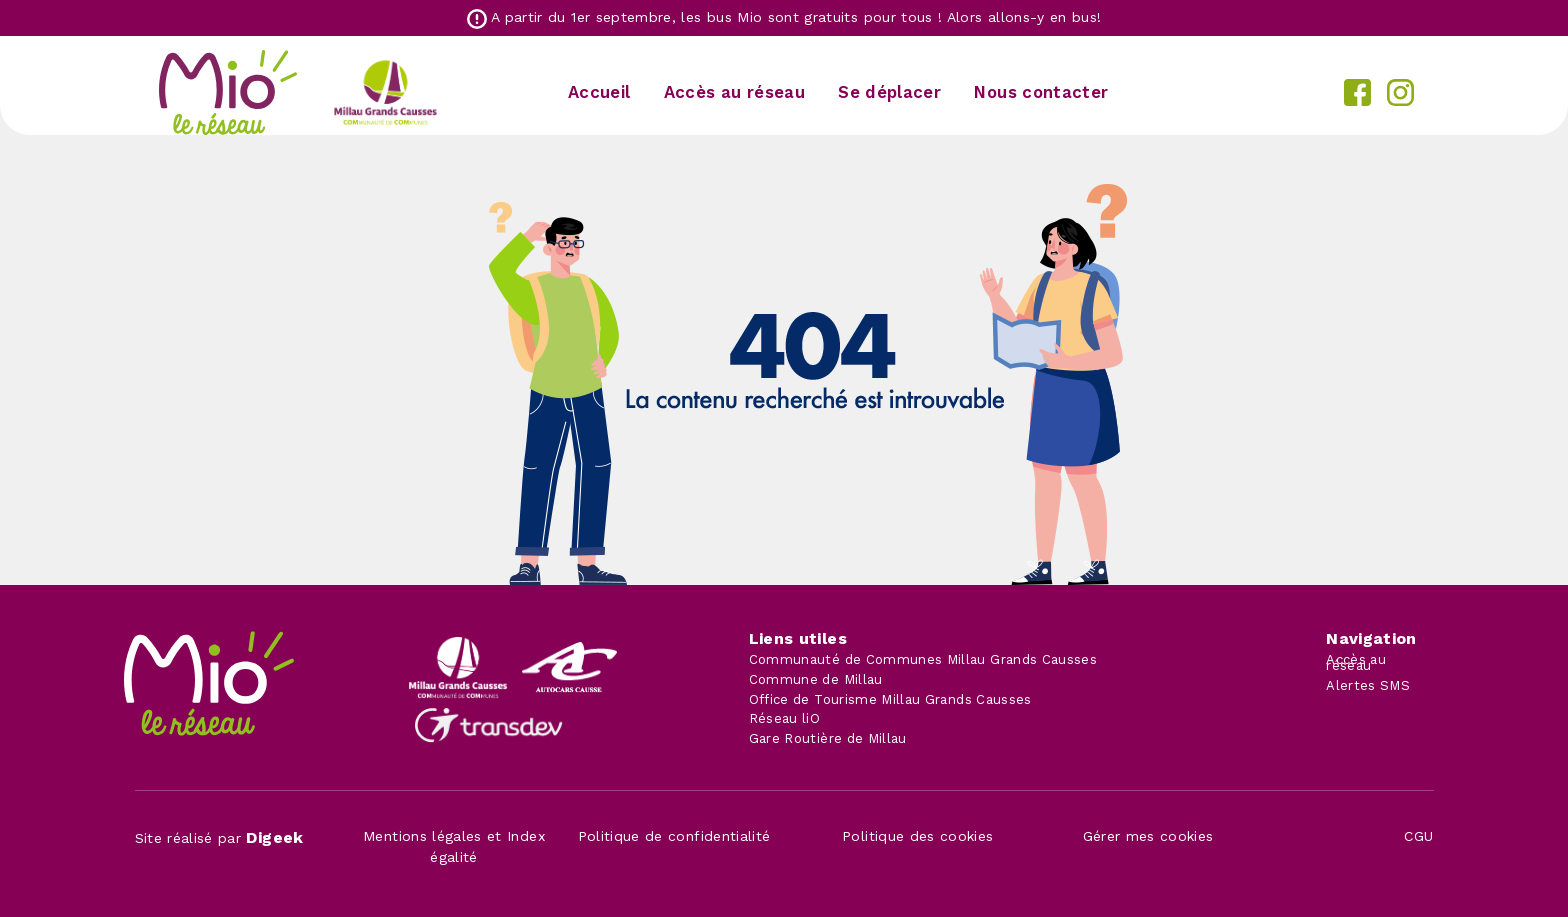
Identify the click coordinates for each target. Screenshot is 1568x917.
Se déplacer (889, 92)
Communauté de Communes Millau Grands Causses (923, 659)
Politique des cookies (917, 836)
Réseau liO (785, 718)
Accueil (599, 92)
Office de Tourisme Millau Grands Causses (890, 699)
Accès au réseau (734, 92)
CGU (1418, 836)
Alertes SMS (1368, 685)
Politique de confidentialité (674, 836)
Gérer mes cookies (1148, 836)
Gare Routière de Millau (828, 738)
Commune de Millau (816, 679)
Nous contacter (1041, 92)
